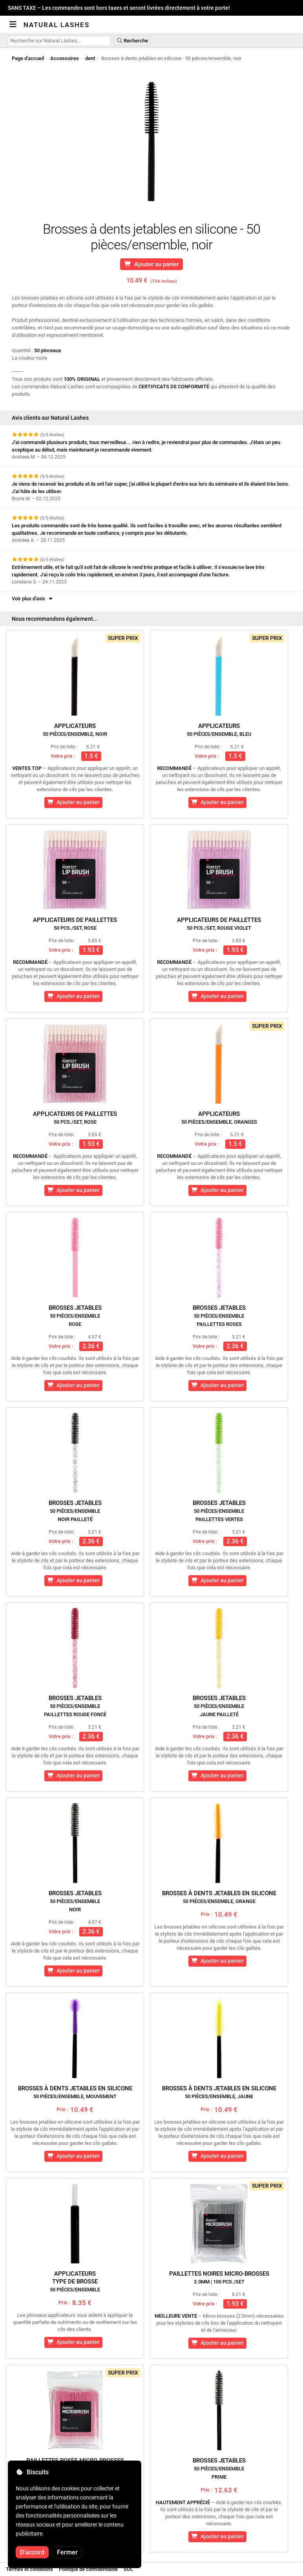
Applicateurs (75, 729)
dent (90, 58)
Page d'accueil (28, 58)
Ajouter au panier (151, 264)
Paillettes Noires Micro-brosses (219, 2277)
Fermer (67, 2552)
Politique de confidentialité (88, 2569)
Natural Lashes (56, 25)
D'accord (32, 2552)
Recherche (132, 41)
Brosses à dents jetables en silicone (219, 1897)
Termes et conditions (29, 2569)
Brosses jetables (75, 1315)
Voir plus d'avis (33, 598)
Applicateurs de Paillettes (75, 923)
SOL (128, 2569)
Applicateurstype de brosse (75, 2281)
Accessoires (64, 58)
